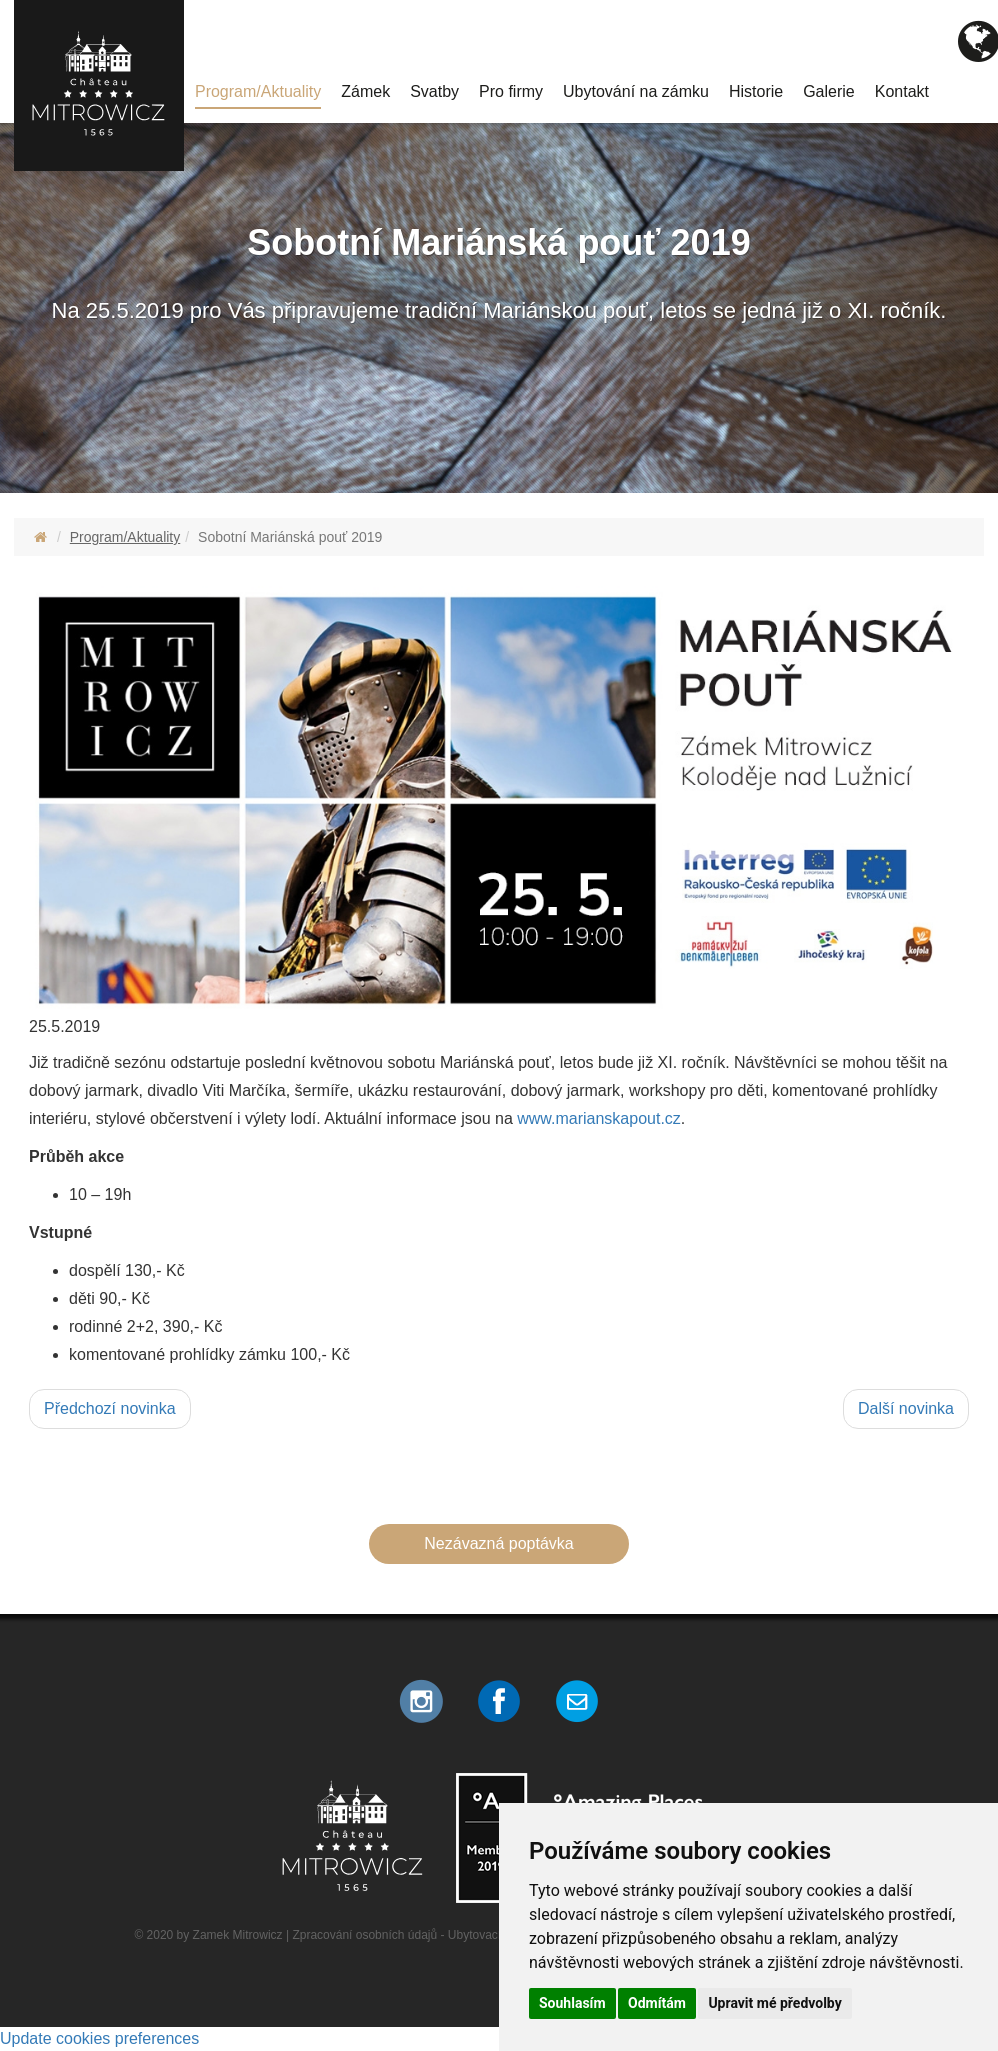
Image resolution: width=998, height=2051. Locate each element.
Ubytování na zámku (636, 91)
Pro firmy (511, 91)
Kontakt (902, 91)
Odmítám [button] (657, 2003)
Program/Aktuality (258, 91)
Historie (756, 91)
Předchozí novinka (110, 1408)
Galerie (829, 91)
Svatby (434, 91)
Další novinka (906, 1408)
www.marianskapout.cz (599, 1118)
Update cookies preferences (99, 2038)
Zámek (365, 91)
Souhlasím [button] (572, 2003)
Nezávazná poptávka (498, 1543)
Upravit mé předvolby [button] (774, 2003)
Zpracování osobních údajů (364, 1935)
